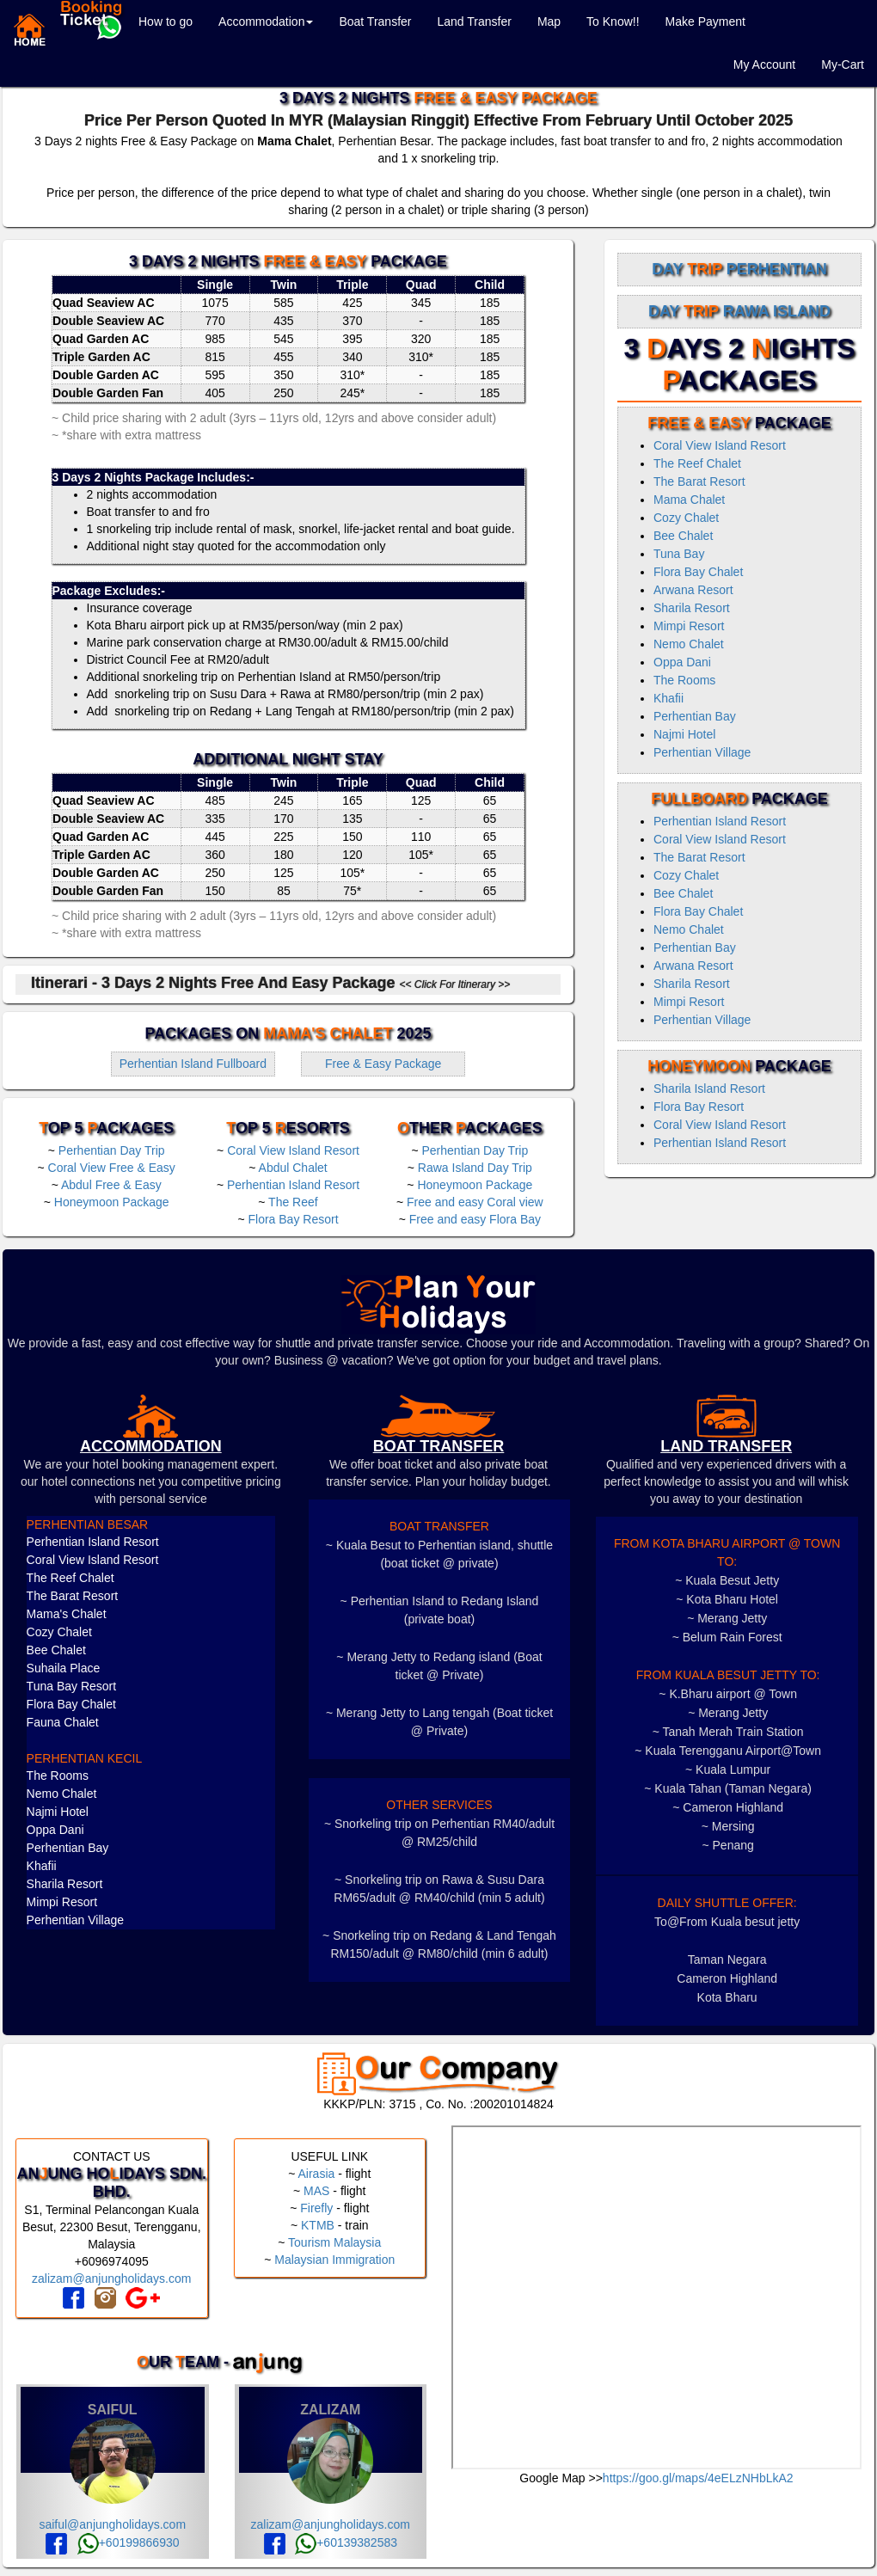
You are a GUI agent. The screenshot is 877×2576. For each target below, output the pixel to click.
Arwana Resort (693, 590)
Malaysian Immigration (334, 2259)
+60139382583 (346, 2542)
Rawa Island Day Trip (475, 1168)
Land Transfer (474, 21)
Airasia (315, 2173)
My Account (764, 64)
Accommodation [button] (265, 21)
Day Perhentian (739, 269)
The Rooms (684, 680)
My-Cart (842, 64)
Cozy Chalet (686, 517)
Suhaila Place (64, 1668)
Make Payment (705, 21)
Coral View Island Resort (293, 1150)
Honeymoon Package (111, 1202)
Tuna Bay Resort (72, 1686)
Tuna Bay (678, 554)
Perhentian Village (702, 752)
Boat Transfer (375, 21)
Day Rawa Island (739, 311)
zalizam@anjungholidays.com (111, 2278)
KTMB (317, 2225)
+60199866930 (128, 2542)
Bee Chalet (683, 536)
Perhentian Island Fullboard (193, 1063)
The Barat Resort (699, 481)
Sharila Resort (691, 608)
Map (549, 21)
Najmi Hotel (684, 734)
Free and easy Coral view (475, 1202)
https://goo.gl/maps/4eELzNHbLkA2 (698, 2478)
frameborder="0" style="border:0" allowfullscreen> (656, 2297)
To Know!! (612, 21)
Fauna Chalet (63, 1722)
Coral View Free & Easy (111, 1168)
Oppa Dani (682, 662)
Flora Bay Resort (293, 1219)
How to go (165, 21)
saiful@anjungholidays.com (112, 2524)
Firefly (316, 2208)
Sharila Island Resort (709, 1088)
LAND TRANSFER (726, 1446)
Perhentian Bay (694, 716)
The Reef (293, 1202)
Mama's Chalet (67, 1614)
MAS (316, 2191)
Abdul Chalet (293, 1168)
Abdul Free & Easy (111, 1185)
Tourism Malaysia (334, 2242)
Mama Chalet (689, 499)
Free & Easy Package (383, 1063)
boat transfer (439, 1446)
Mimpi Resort (688, 626)
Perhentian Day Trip (111, 1150)
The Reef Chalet (697, 463)
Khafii (668, 698)
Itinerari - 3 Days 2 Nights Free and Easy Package (270, 982)
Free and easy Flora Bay (475, 1219)
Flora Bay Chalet (698, 572)
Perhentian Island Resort (293, 1185)
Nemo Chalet (688, 644)
